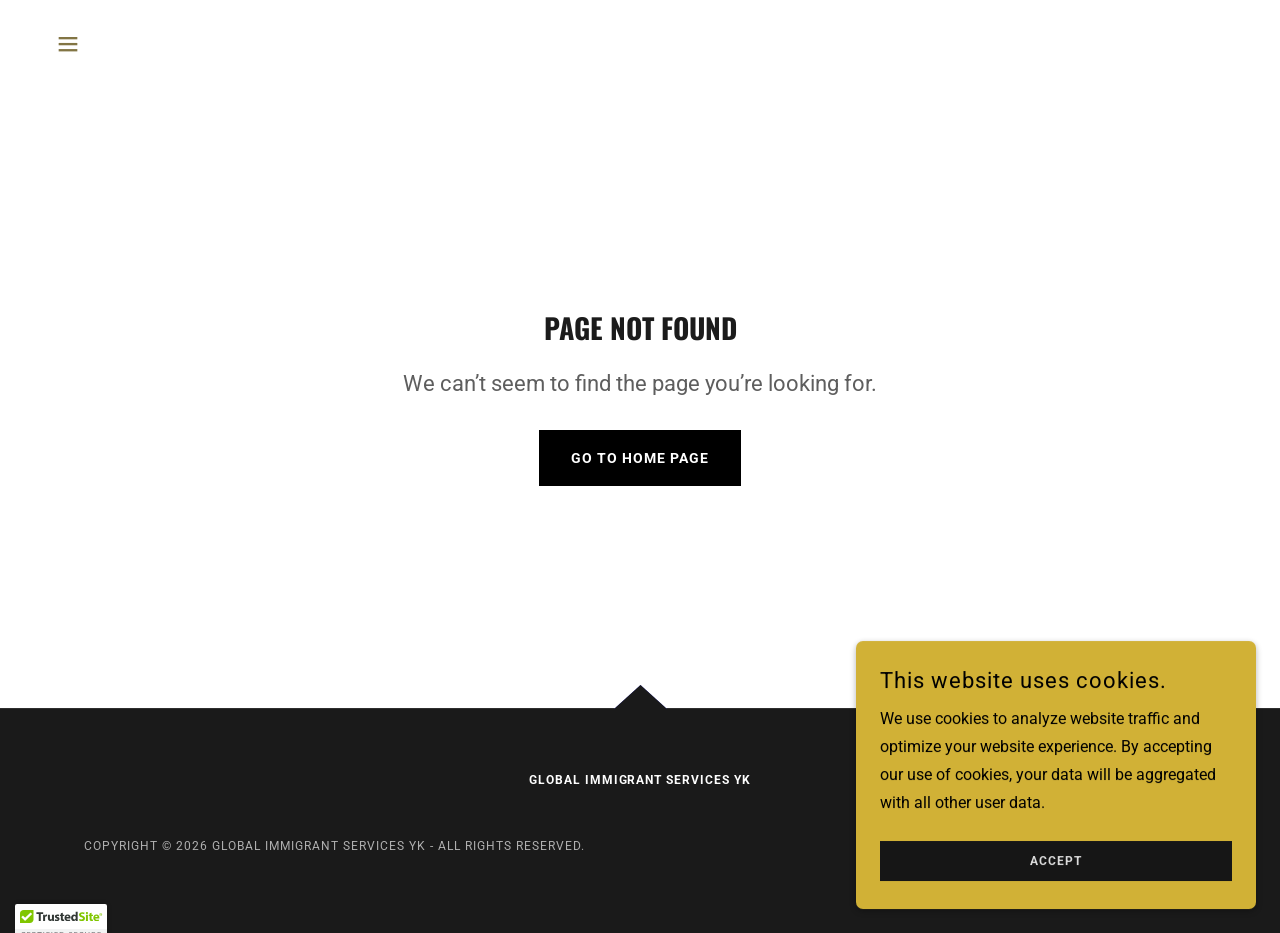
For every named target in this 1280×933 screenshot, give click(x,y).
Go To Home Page (640, 458)
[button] (68, 44)
